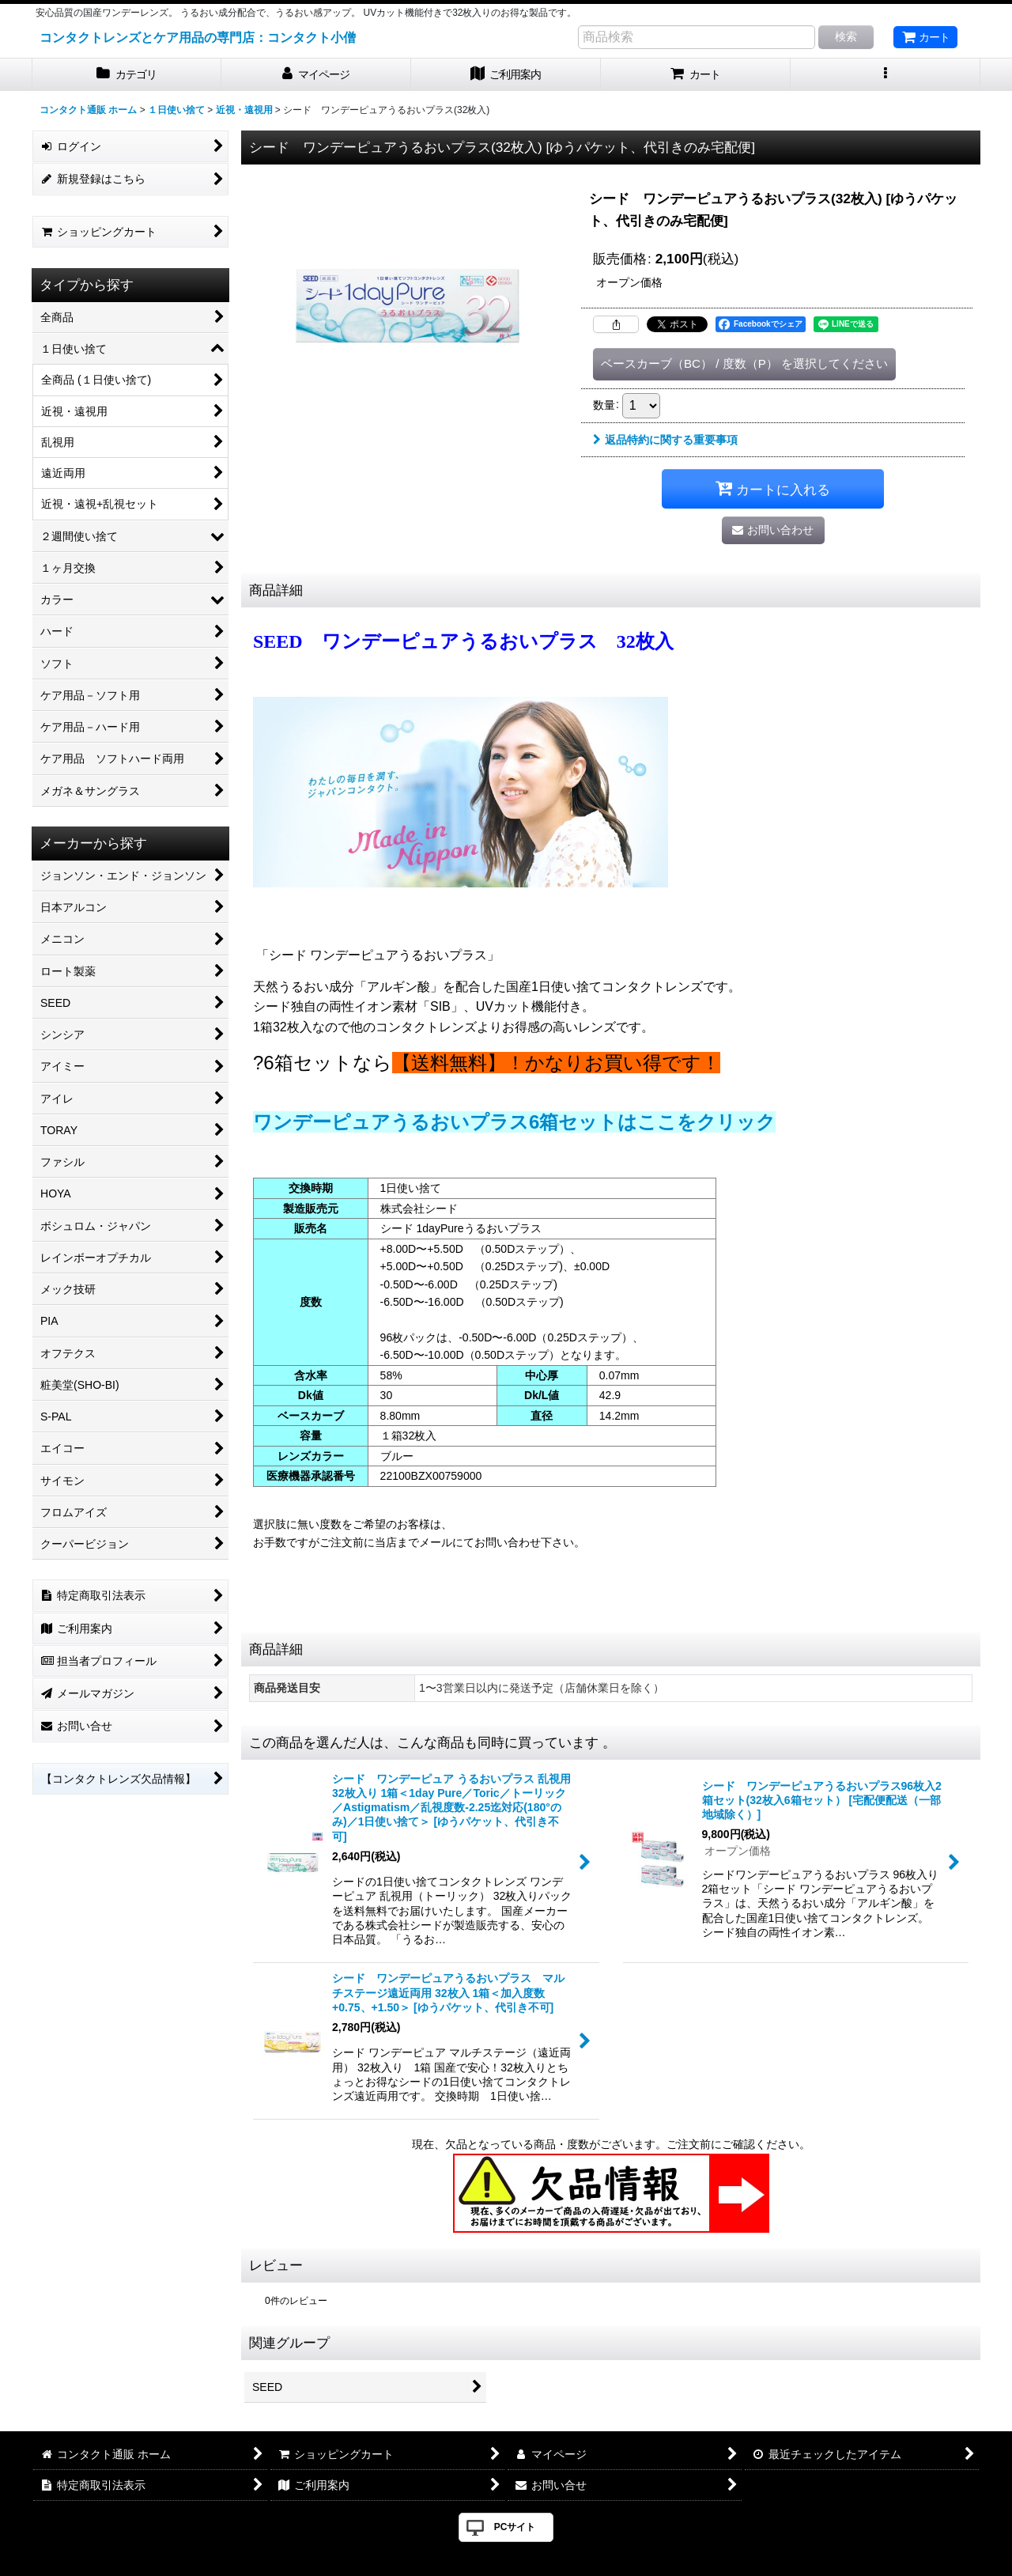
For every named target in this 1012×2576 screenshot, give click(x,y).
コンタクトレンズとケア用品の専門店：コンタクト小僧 (198, 37)
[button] (885, 75)
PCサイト (515, 2526)
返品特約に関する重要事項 (665, 439)
